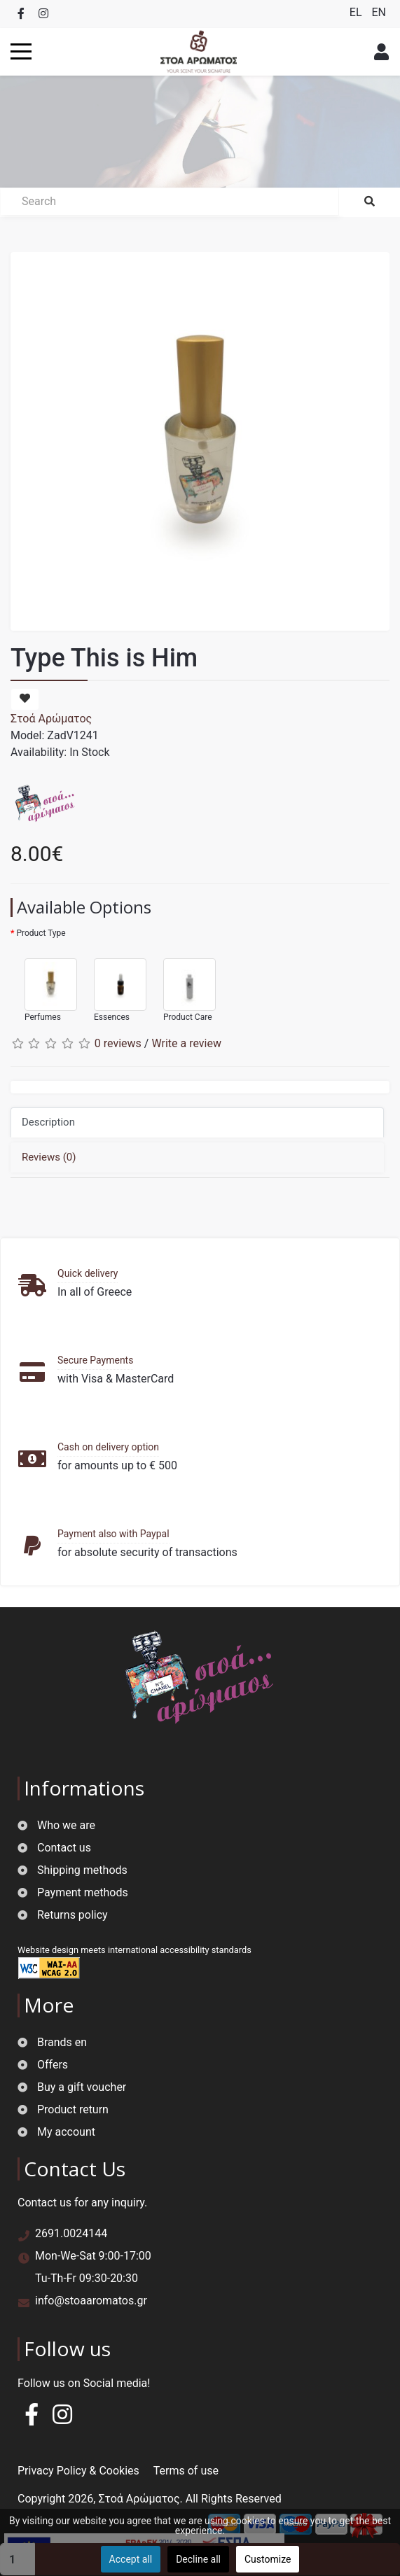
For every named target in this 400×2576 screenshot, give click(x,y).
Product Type (40, 933)
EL (357, 12)
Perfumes (44, 984)
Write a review (186, 1043)
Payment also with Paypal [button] (113, 1533)
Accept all (131, 2559)
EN (378, 12)
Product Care (182, 984)
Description (48, 1122)
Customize (267, 2559)
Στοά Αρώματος (51, 718)
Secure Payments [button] (95, 1360)
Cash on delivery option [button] (108, 1446)
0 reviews (118, 1043)
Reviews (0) (49, 1157)
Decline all (198, 2559)
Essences (113, 984)
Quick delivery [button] (87, 1273)
